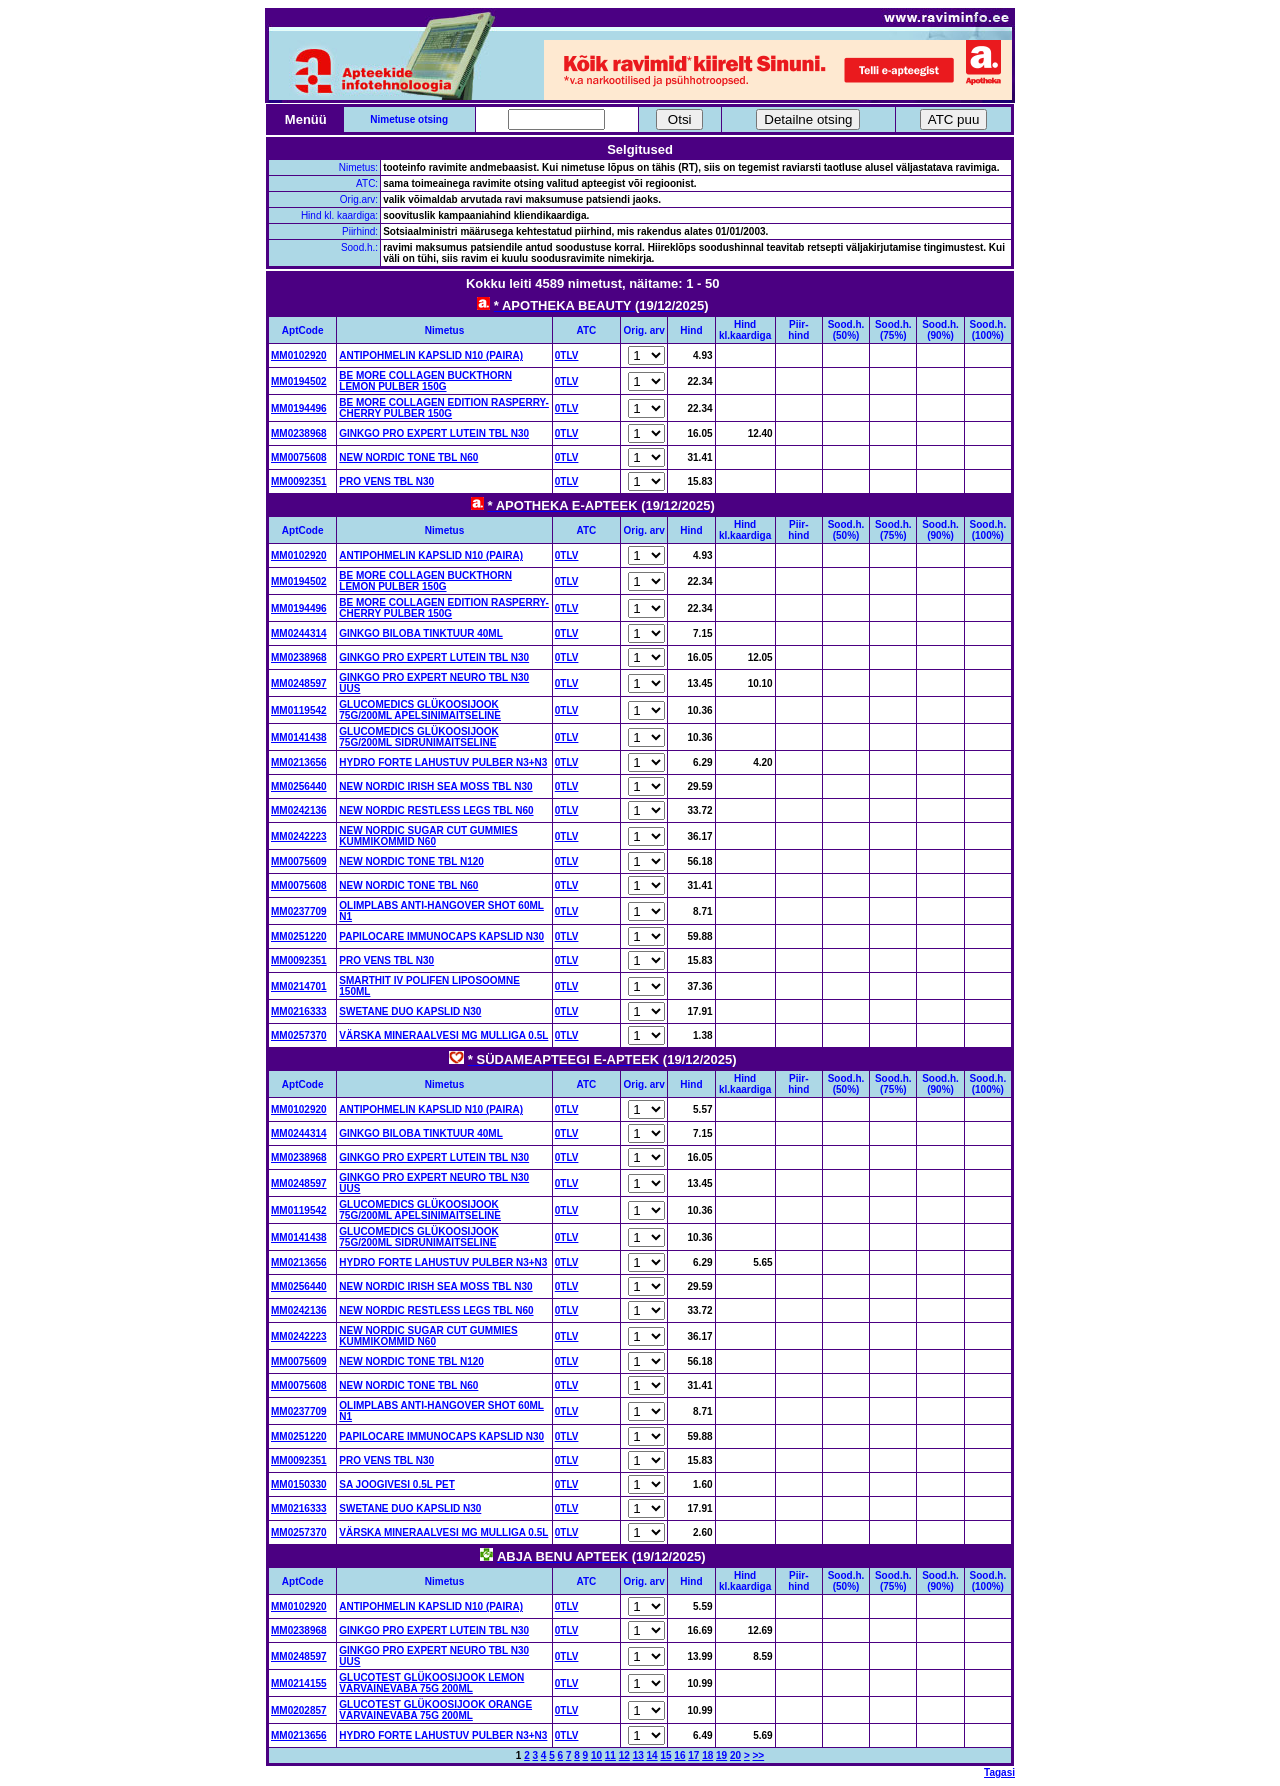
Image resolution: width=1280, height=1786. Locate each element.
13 (638, 1755)
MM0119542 (299, 710)
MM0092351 (299, 481)
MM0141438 (299, 737)
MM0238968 (299, 433)
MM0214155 (299, 1683)
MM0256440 (299, 786)
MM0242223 (299, 836)
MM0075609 (299, 861)
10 (596, 1755)
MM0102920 (299, 355)
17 (693, 1755)
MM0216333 (299, 1011)
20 (735, 1755)
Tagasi (999, 1772)
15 (665, 1755)
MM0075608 (299, 457)
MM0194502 (299, 381)
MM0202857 (299, 1710)
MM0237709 (299, 911)
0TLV (567, 355)
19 (721, 1755)
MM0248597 (299, 683)
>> (759, 1755)
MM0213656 (299, 762)
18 (707, 1755)
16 (679, 1755)
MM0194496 (299, 408)
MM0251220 (299, 936)
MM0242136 (299, 810)
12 (624, 1755)
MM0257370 (299, 1035)
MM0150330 (299, 1484)
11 (610, 1755)
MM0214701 (299, 986)
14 (652, 1755)
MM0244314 (299, 633)
